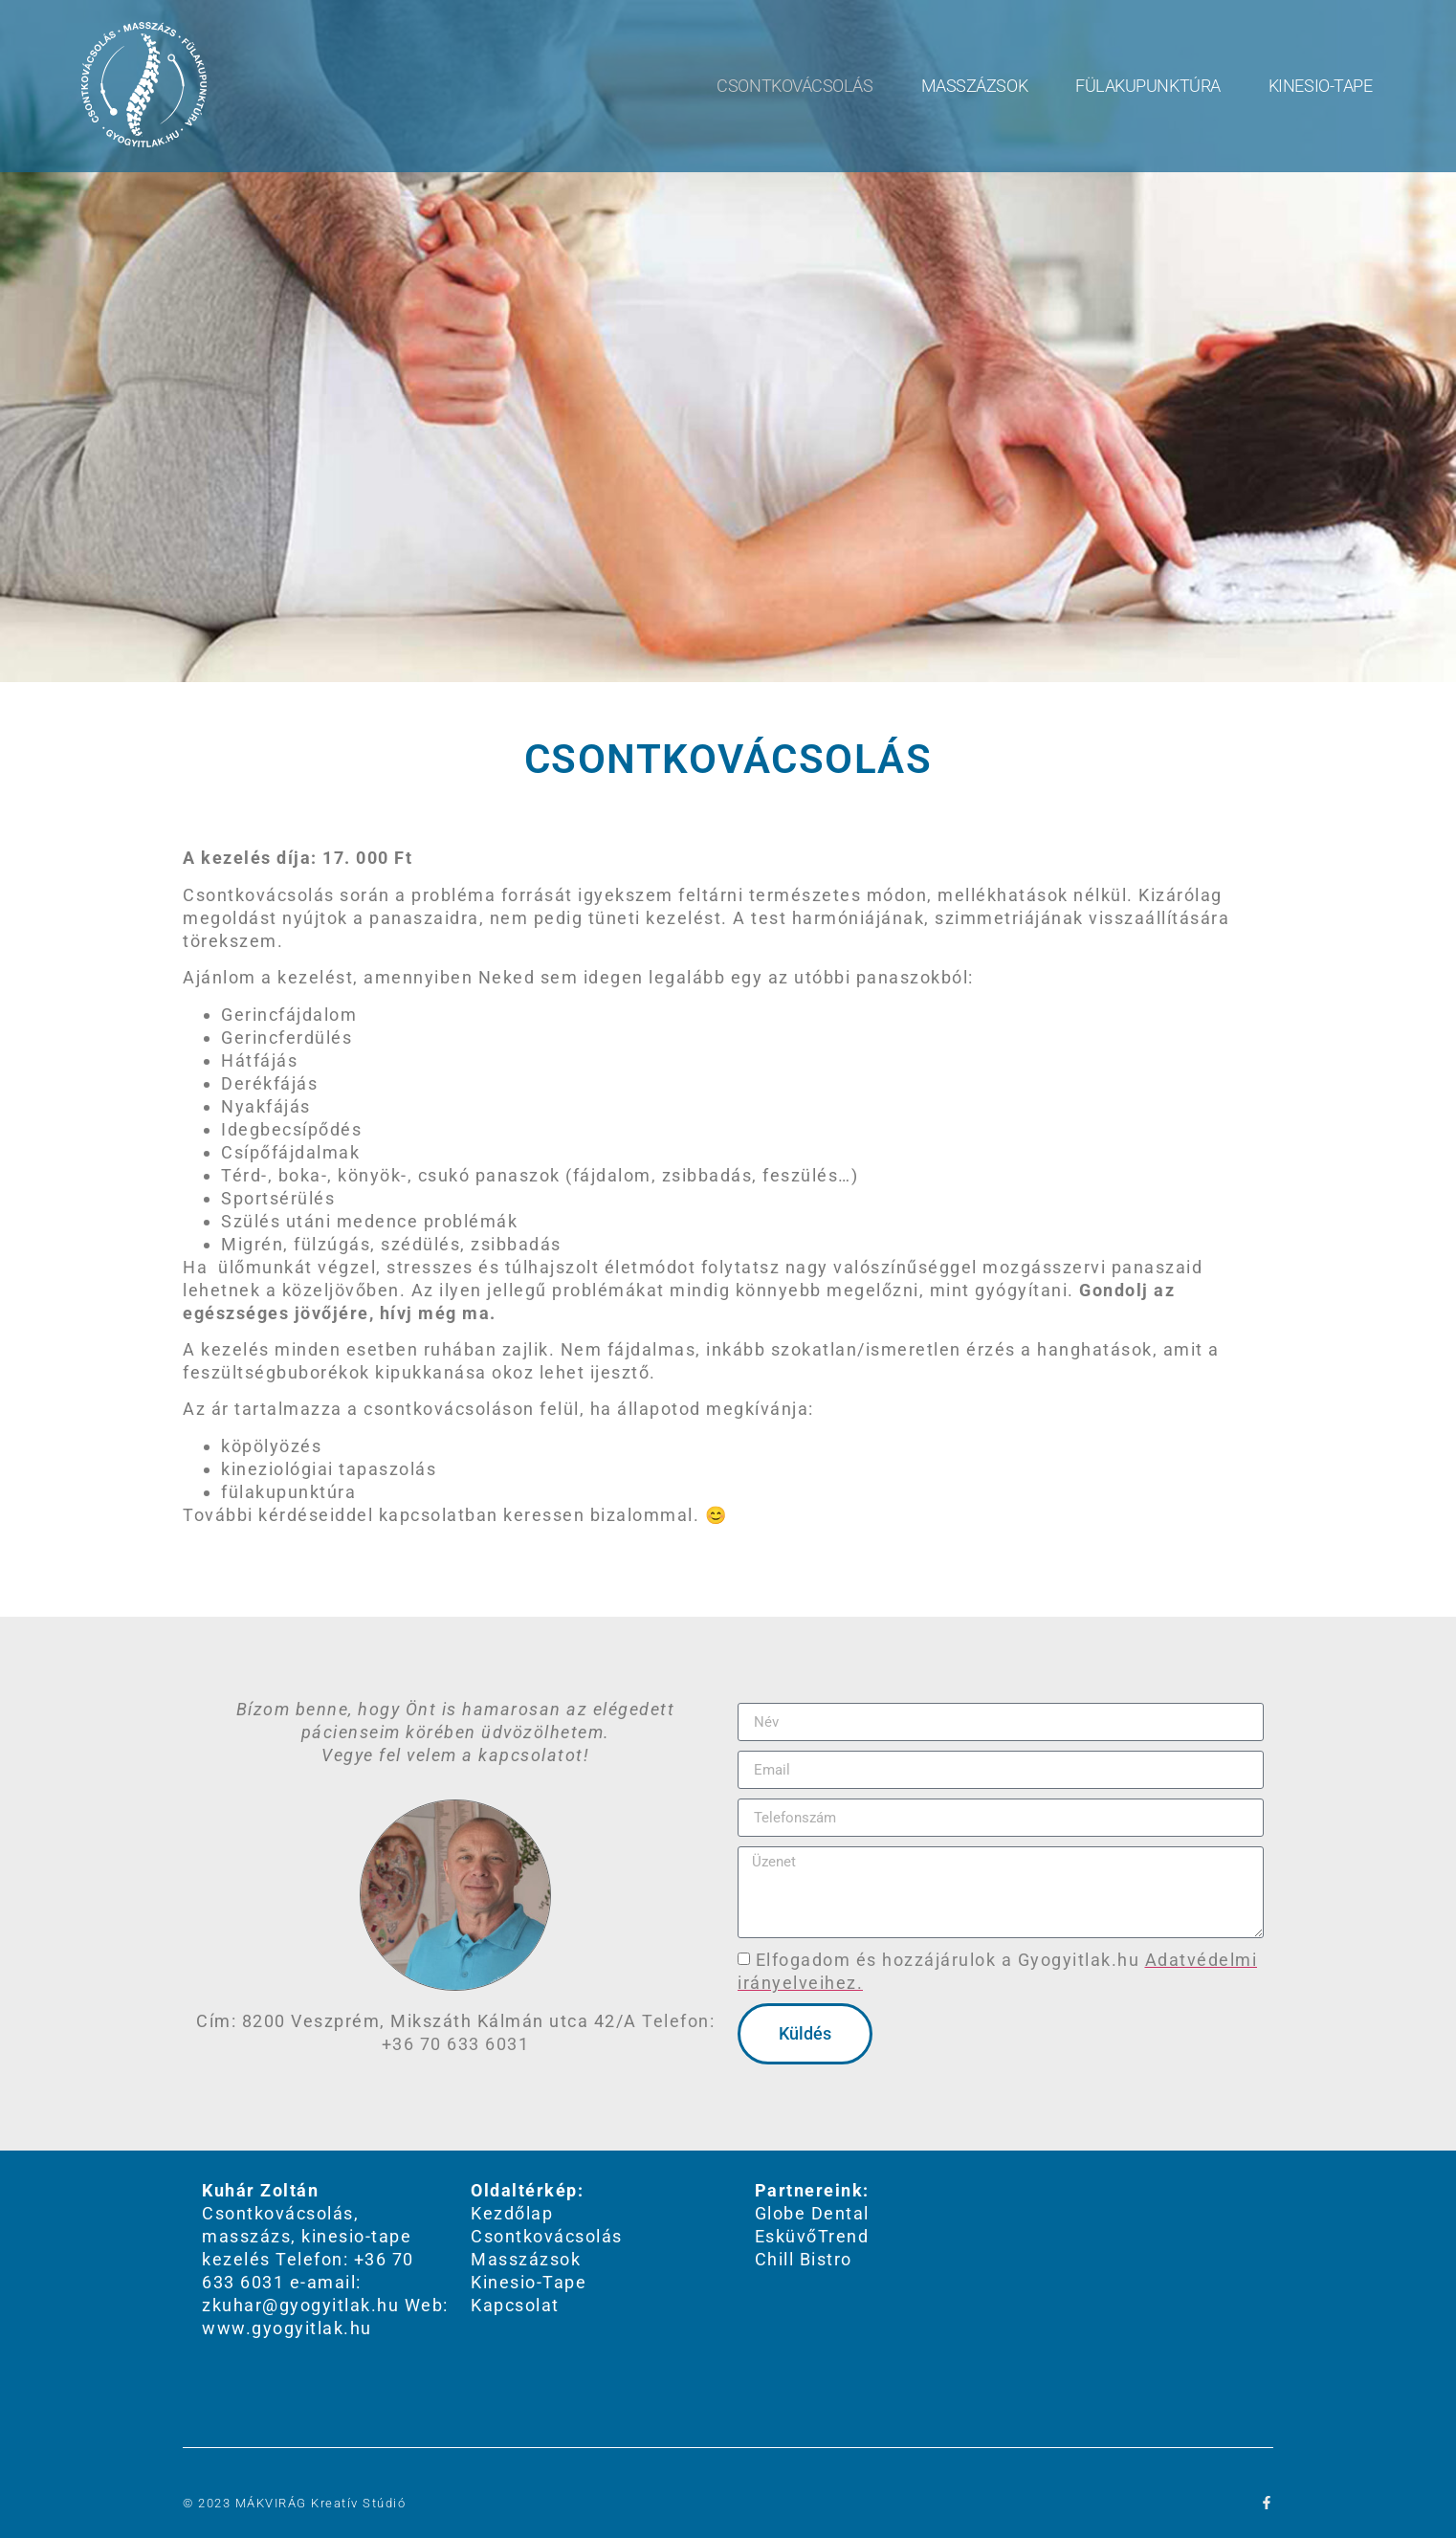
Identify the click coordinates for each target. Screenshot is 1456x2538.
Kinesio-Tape (1320, 86)
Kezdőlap (512, 2213)
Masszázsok (974, 86)
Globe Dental (812, 2213)
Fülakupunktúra (1148, 86)
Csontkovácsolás (794, 86)
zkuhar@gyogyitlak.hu (300, 2305)
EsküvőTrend (812, 2236)
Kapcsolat (515, 2305)
